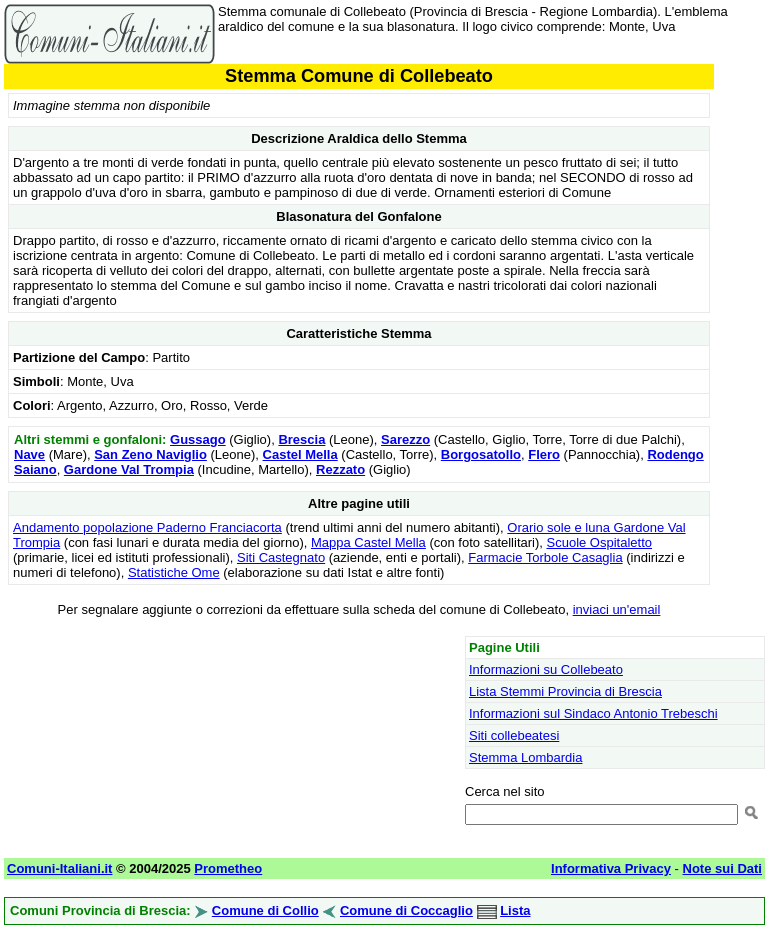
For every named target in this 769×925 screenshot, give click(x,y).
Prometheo (228, 868)
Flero (544, 454)
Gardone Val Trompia (129, 469)
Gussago (198, 439)
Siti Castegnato (281, 557)
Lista (515, 910)
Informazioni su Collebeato (546, 669)
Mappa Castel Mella (368, 542)
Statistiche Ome (174, 572)
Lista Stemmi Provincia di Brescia (565, 691)
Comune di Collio (265, 910)
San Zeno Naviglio (150, 454)
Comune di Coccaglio (406, 910)
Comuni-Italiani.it (59, 868)
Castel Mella (300, 454)
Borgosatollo (481, 454)
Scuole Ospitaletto (600, 542)
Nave (29, 454)
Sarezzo (405, 439)
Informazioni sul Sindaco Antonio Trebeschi (593, 713)
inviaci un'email (617, 609)
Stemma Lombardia (525, 757)
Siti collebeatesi (514, 735)
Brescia (301, 439)
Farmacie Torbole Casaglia (545, 557)
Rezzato (340, 469)
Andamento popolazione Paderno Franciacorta (147, 527)
